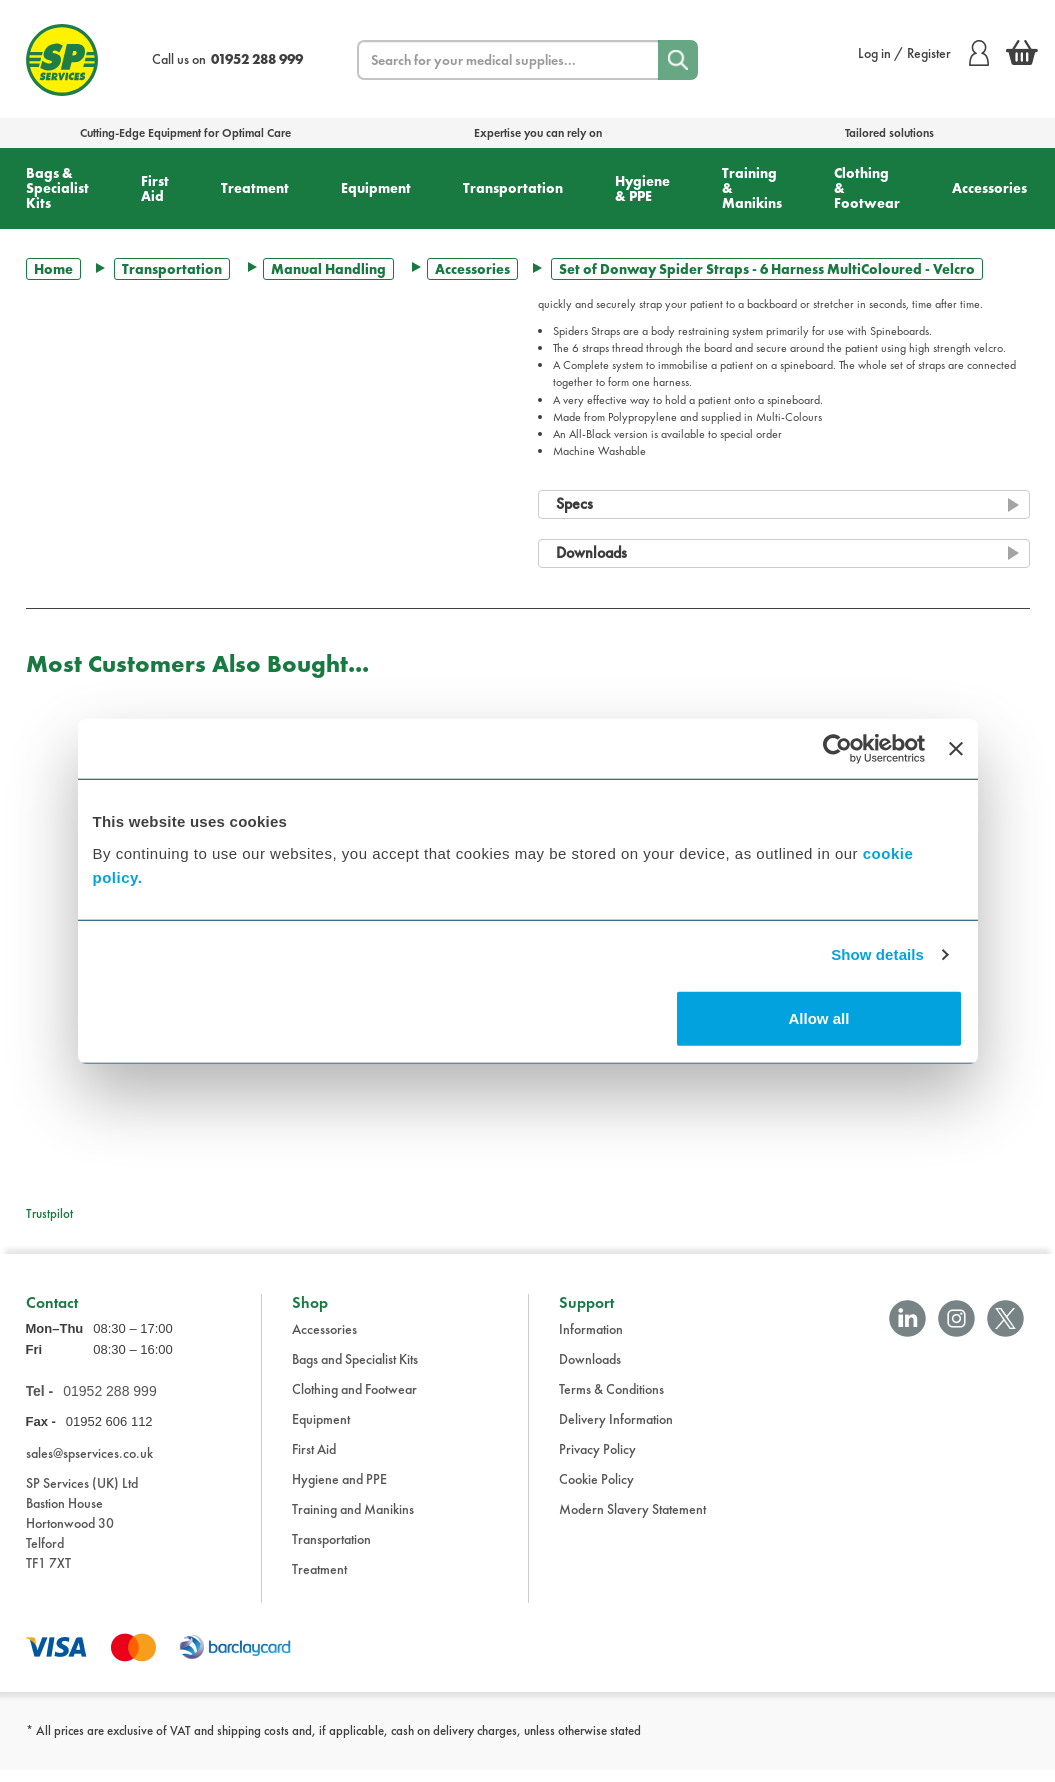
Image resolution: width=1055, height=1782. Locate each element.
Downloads (590, 1372)
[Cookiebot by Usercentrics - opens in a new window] (837, 749)
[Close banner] (956, 749)
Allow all (819, 1017)
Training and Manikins (353, 1522)
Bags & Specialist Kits (57, 188)
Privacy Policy (597, 1462)
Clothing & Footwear (867, 188)
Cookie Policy (596, 1492)
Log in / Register (923, 53)
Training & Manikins (752, 188)
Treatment (255, 188)
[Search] (678, 60)
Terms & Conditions (611, 1402)
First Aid (155, 188)
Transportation (513, 188)
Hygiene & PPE (642, 188)
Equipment (376, 188)
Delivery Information (616, 1432)
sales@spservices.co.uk (89, 1465)
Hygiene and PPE (339, 1492)
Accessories (989, 188)
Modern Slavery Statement (632, 1522)
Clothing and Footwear (354, 1402)
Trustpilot (49, 1213)
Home (53, 269)
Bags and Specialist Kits (355, 1372)
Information (591, 1342)
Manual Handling (328, 269)
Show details (877, 954)
